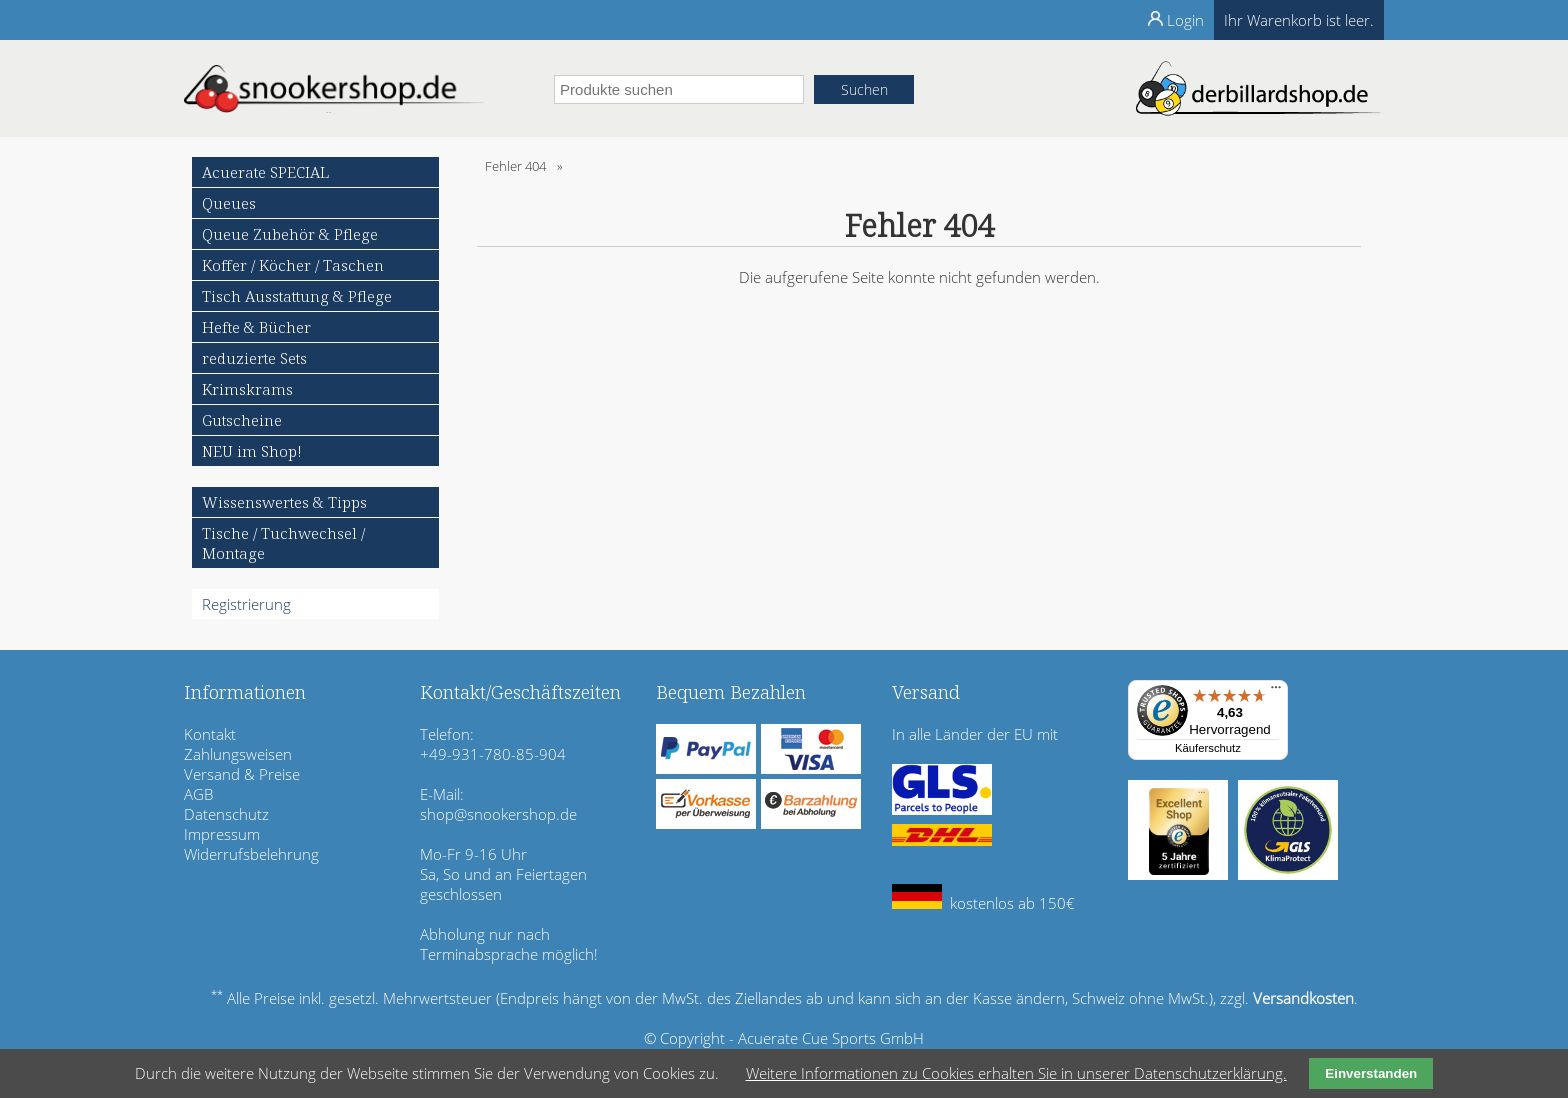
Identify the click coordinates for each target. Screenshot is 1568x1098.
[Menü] (1276, 692)
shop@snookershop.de (498, 814)
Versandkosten (1303, 998)
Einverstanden (1371, 1073)
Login (1185, 20)
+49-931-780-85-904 (493, 754)
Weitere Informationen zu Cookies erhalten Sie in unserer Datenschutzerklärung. (1016, 1073)
